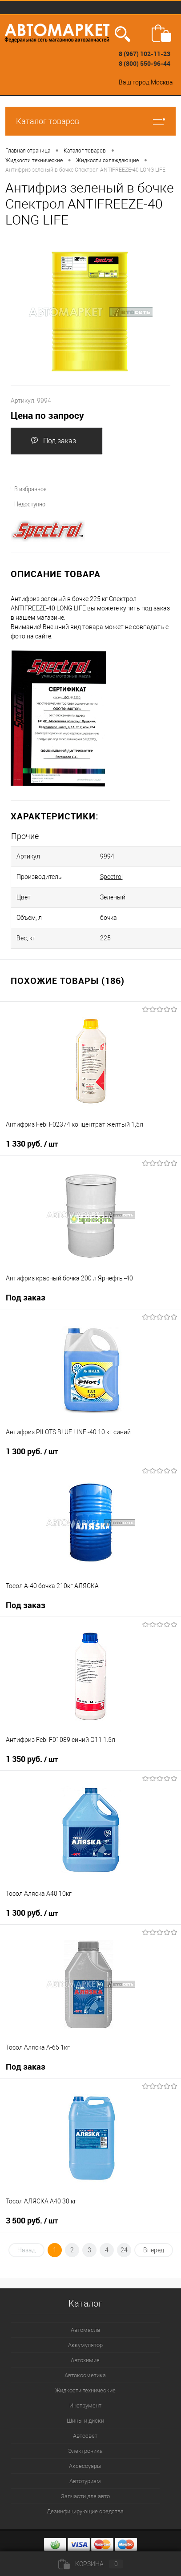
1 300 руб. (32, 1452)
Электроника (85, 2451)
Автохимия (85, 2360)
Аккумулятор (85, 2345)
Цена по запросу (47, 415)
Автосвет (85, 2435)
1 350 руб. (32, 1759)
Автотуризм (85, 2481)
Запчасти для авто (85, 2496)
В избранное (25, 488)
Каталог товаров (90, 121)
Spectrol (111, 876)
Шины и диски (85, 2420)
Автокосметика (85, 2375)
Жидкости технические (85, 2390)
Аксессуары (85, 2466)
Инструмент (85, 2405)
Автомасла (85, 2330)
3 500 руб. (32, 2221)
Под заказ (53, 441)
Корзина (90, 2564)
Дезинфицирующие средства (85, 2511)
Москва (162, 82)
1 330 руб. (32, 1144)
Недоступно (24, 503)
